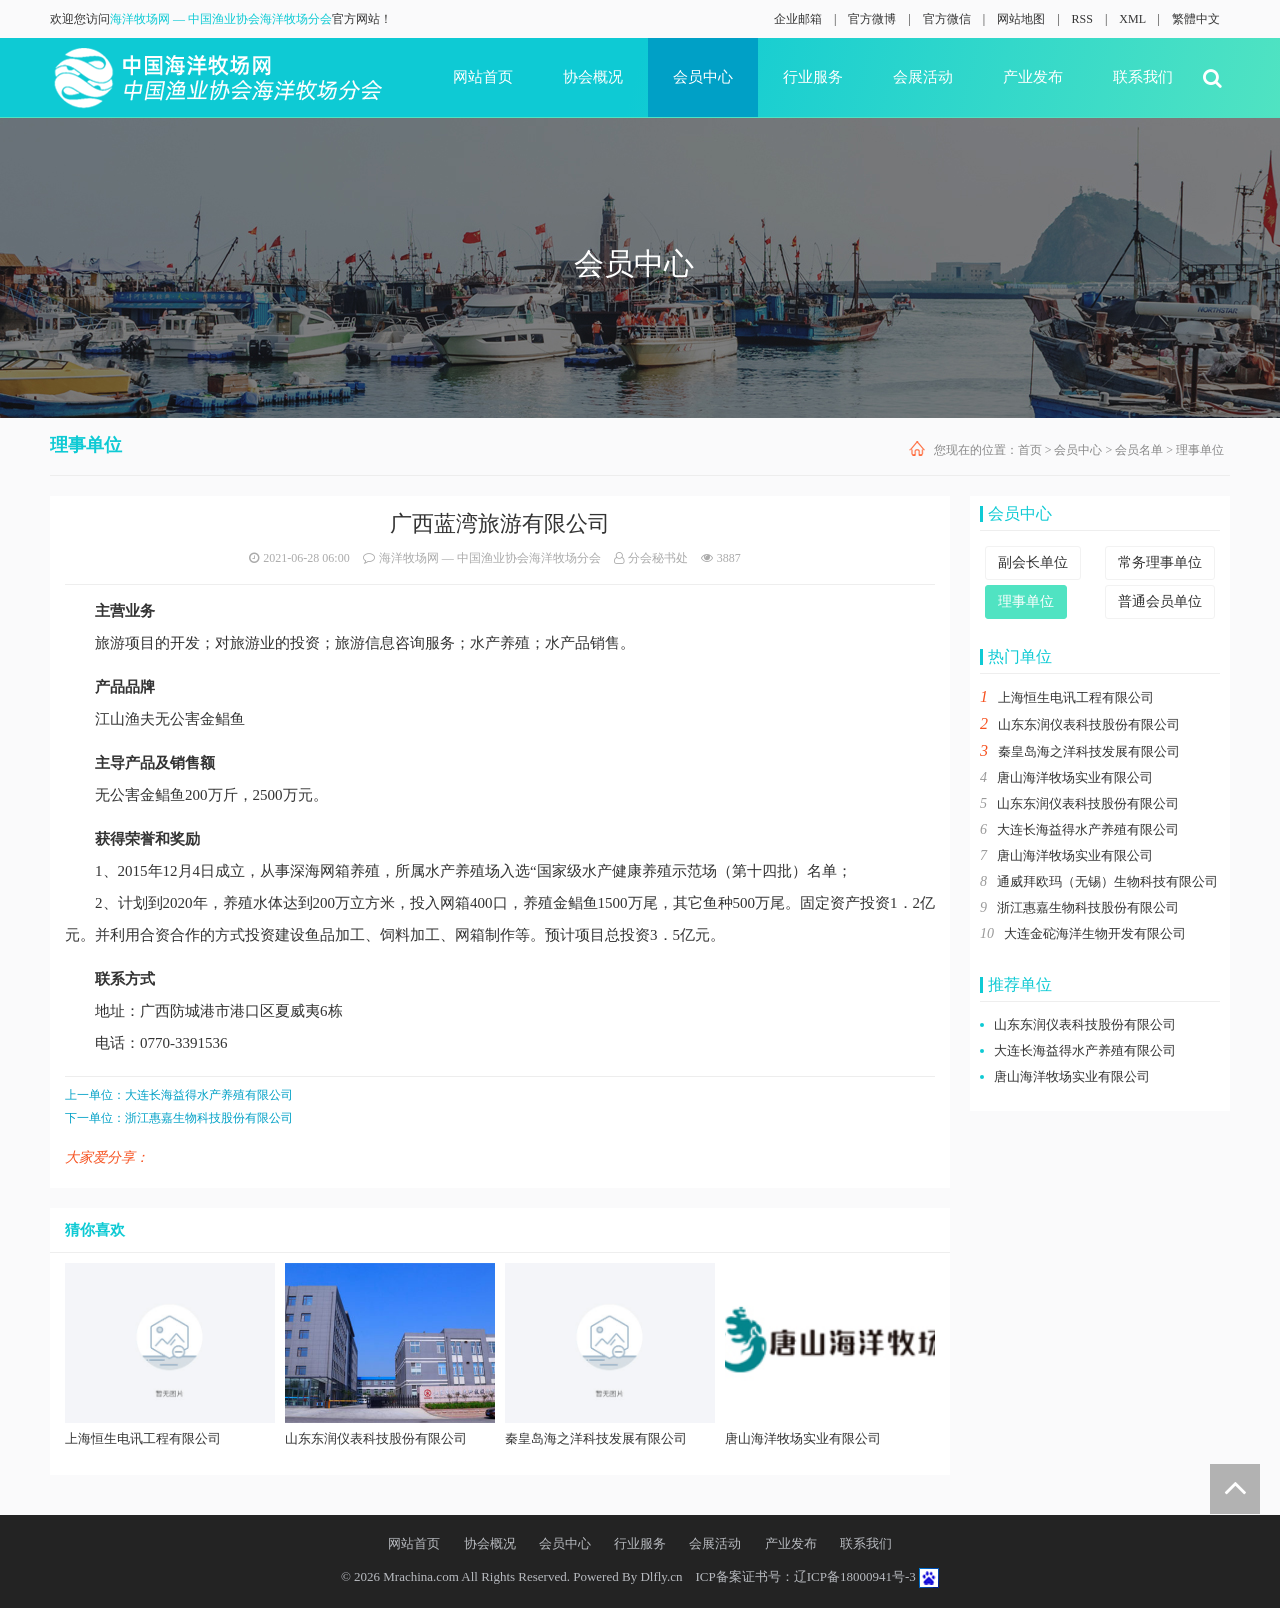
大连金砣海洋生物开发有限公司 (1095, 933)
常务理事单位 (1160, 562)
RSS (1082, 19)
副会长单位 (1033, 562)
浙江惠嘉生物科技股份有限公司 (209, 1118)
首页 (1030, 450)
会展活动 (923, 77)
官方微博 (872, 19)
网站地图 (1021, 19)
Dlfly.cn (661, 1576)
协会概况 (593, 77)
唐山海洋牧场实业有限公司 (1075, 777)
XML (1132, 19)
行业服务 (813, 77)
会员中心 (703, 77)
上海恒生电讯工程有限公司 (1076, 697)
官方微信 (947, 19)
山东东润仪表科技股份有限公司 (1089, 724)
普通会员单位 (1160, 601)
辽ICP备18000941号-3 (855, 1576)
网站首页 (483, 77)
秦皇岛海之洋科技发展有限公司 (1089, 751)
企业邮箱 (798, 19)
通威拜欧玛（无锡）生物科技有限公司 (1107, 881)
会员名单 (1139, 450)
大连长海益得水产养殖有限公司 (209, 1095)
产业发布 (1033, 77)
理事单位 (1200, 450)
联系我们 (1143, 77)
